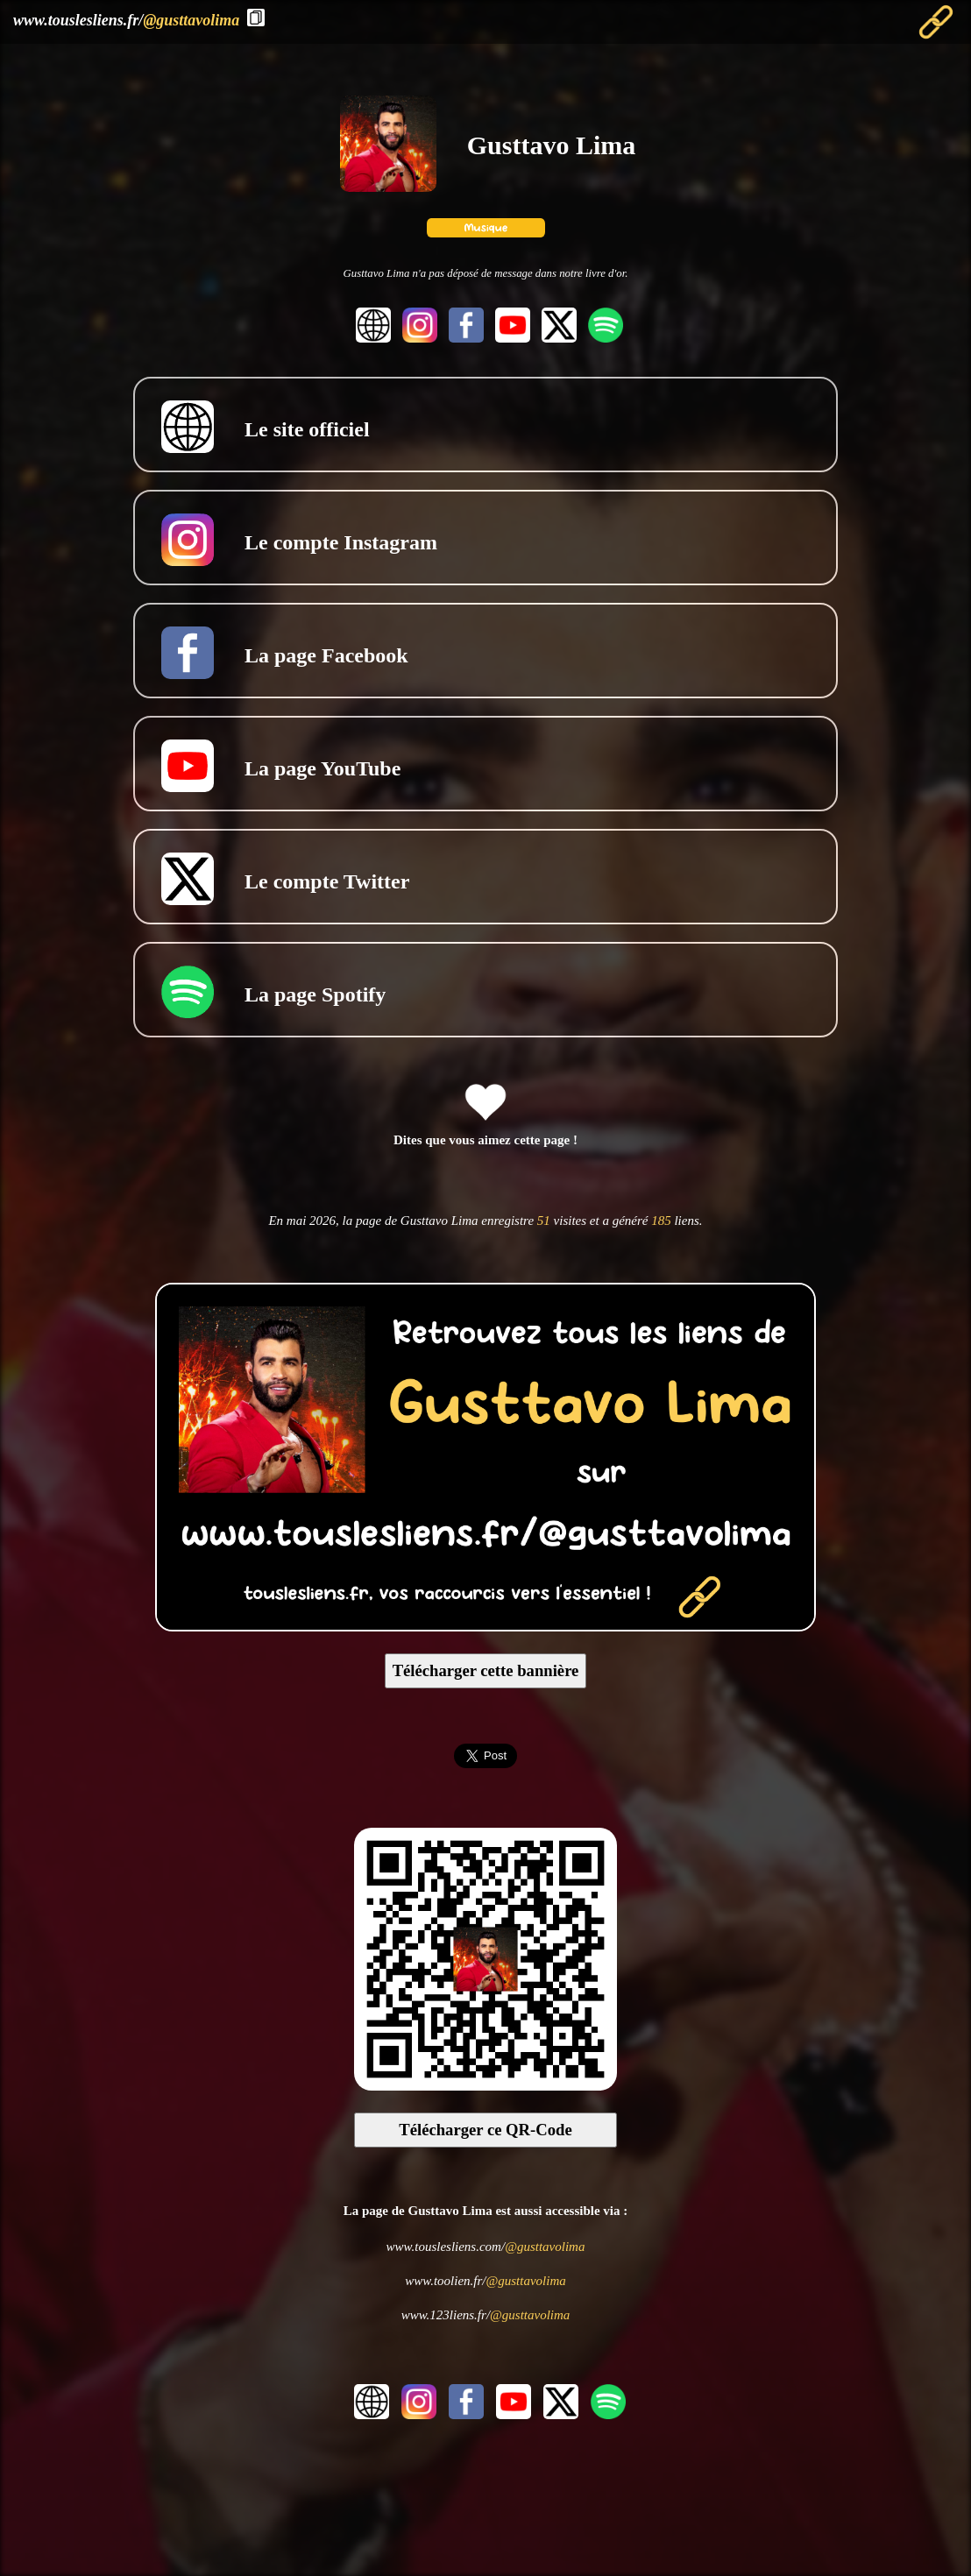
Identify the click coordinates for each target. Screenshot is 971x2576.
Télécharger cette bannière (486, 1670)
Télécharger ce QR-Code (485, 2129)
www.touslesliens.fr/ (126, 20)
